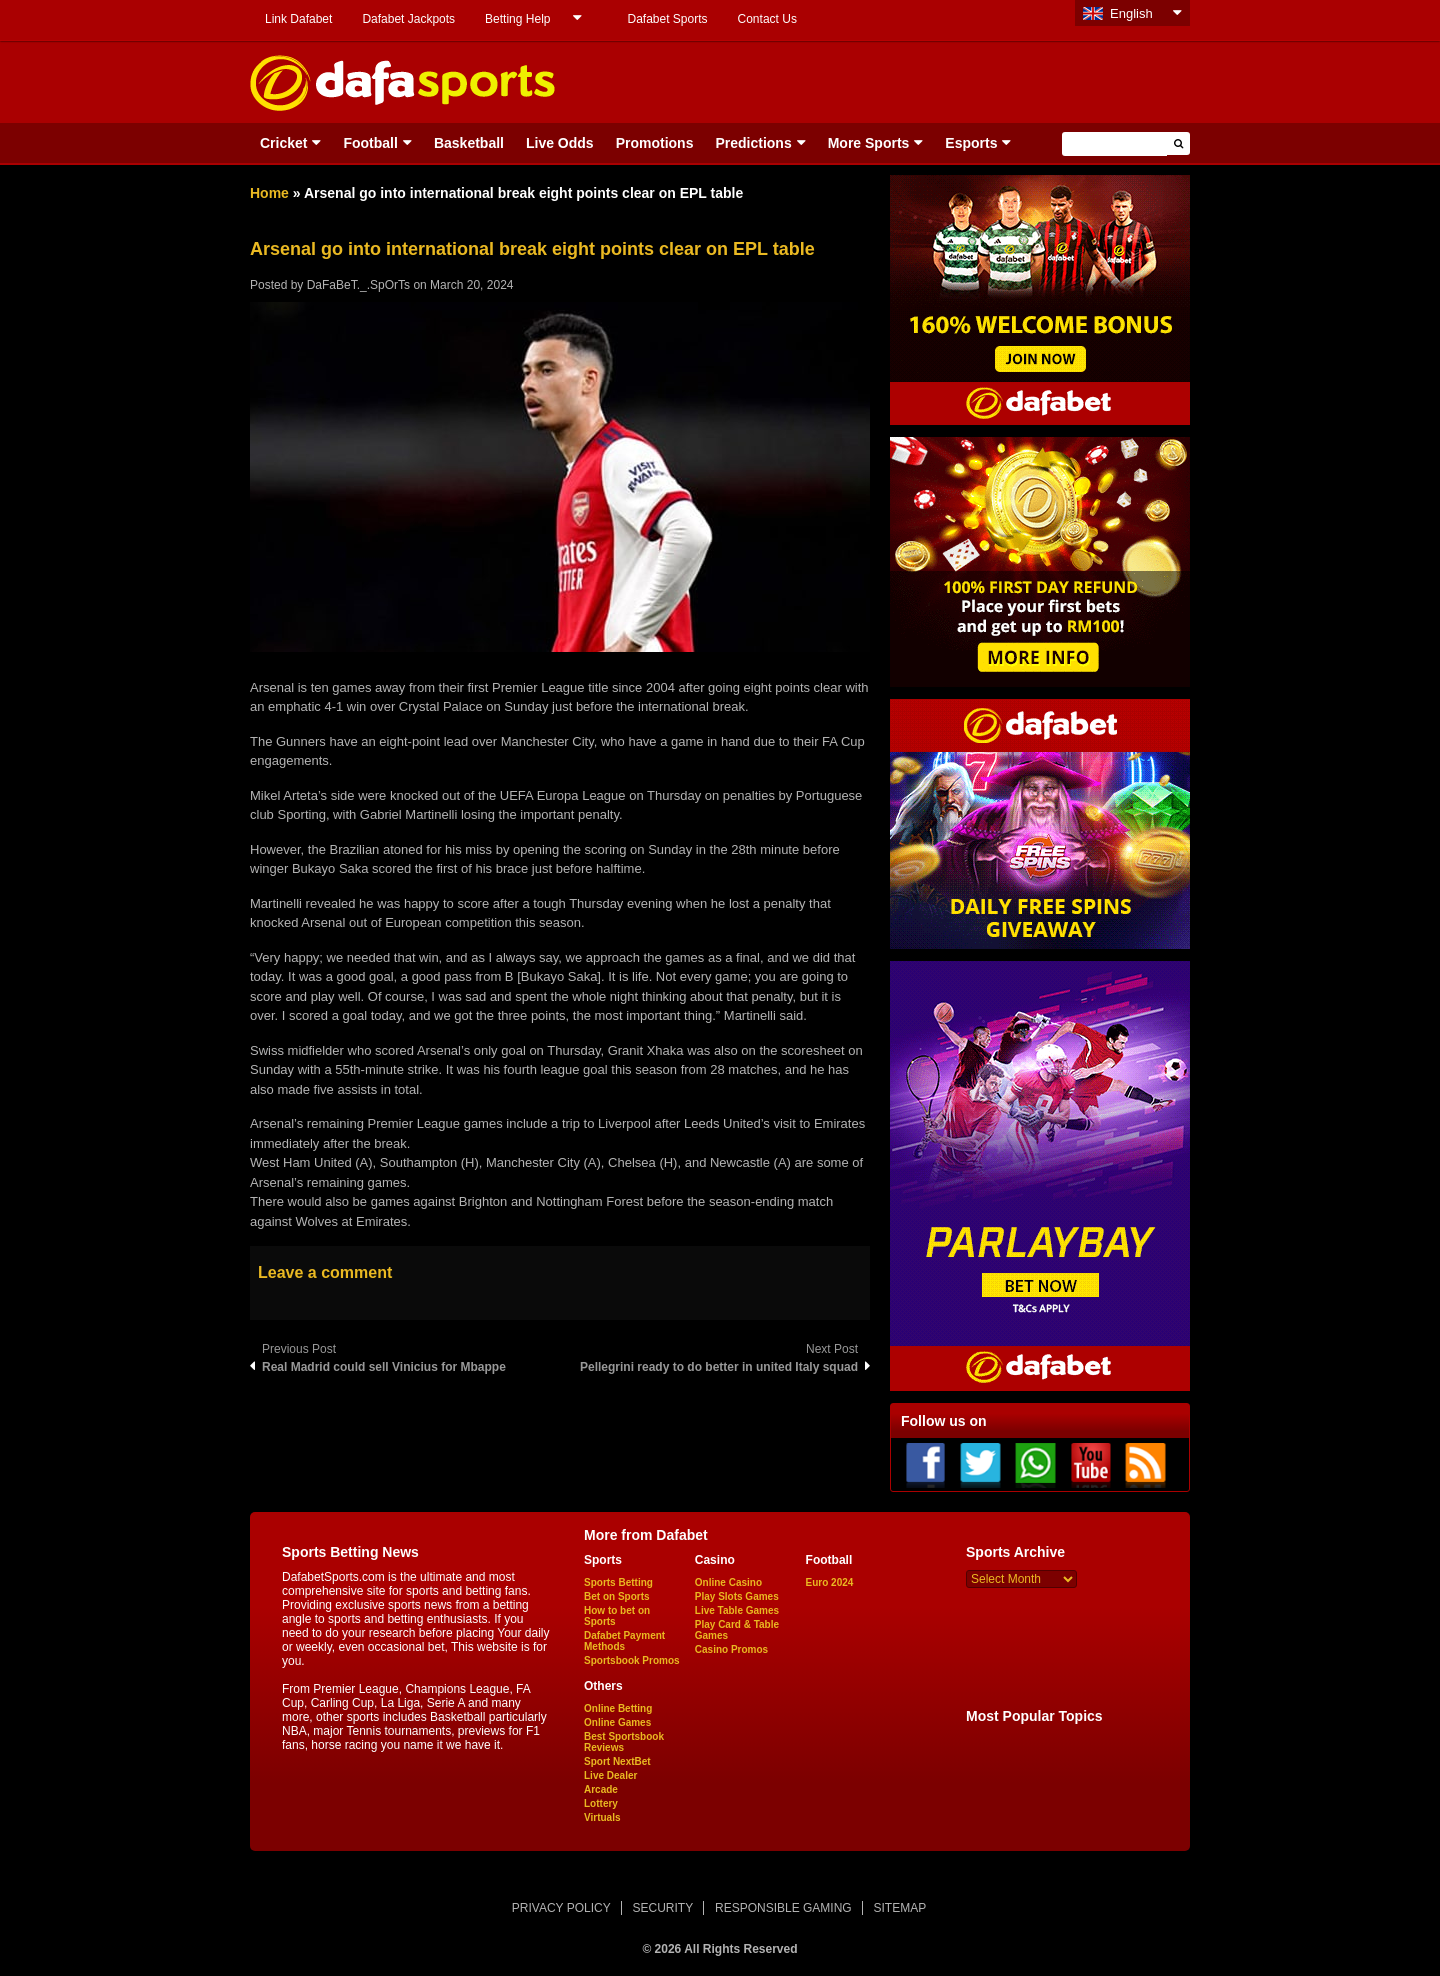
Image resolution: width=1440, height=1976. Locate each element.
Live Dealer (610, 1775)
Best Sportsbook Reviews (624, 1742)
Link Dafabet (298, 19)
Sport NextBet (617, 1761)
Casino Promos (731, 1649)
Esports (971, 143)
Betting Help (517, 19)
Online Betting (618, 1708)
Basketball (469, 143)
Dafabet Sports (667, 19)
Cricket (283, 143)
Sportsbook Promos (632, 1660)
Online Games (617, 1722)
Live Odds (560, 143)
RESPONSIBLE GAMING (783, 1908)
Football (370, 143)
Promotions (655, 143)
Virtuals (602, 1817)
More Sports (869, 143)
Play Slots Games (737, 1596)
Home (269, 193)
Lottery (601, 1803)
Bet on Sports (617, 1596)
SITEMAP (899, 1908)
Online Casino (728, 1582)
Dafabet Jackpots (408, 19)
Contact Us (767, 19)
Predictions (753, 143)
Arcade (601, 1789)
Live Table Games (737, 1610)
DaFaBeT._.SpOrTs (358, 285)
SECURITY (663, 1908)
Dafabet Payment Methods (624, 1641)
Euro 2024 (830, 1582)
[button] (1178, 143)
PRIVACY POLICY (561, 1908)
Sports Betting (618, 1582)
